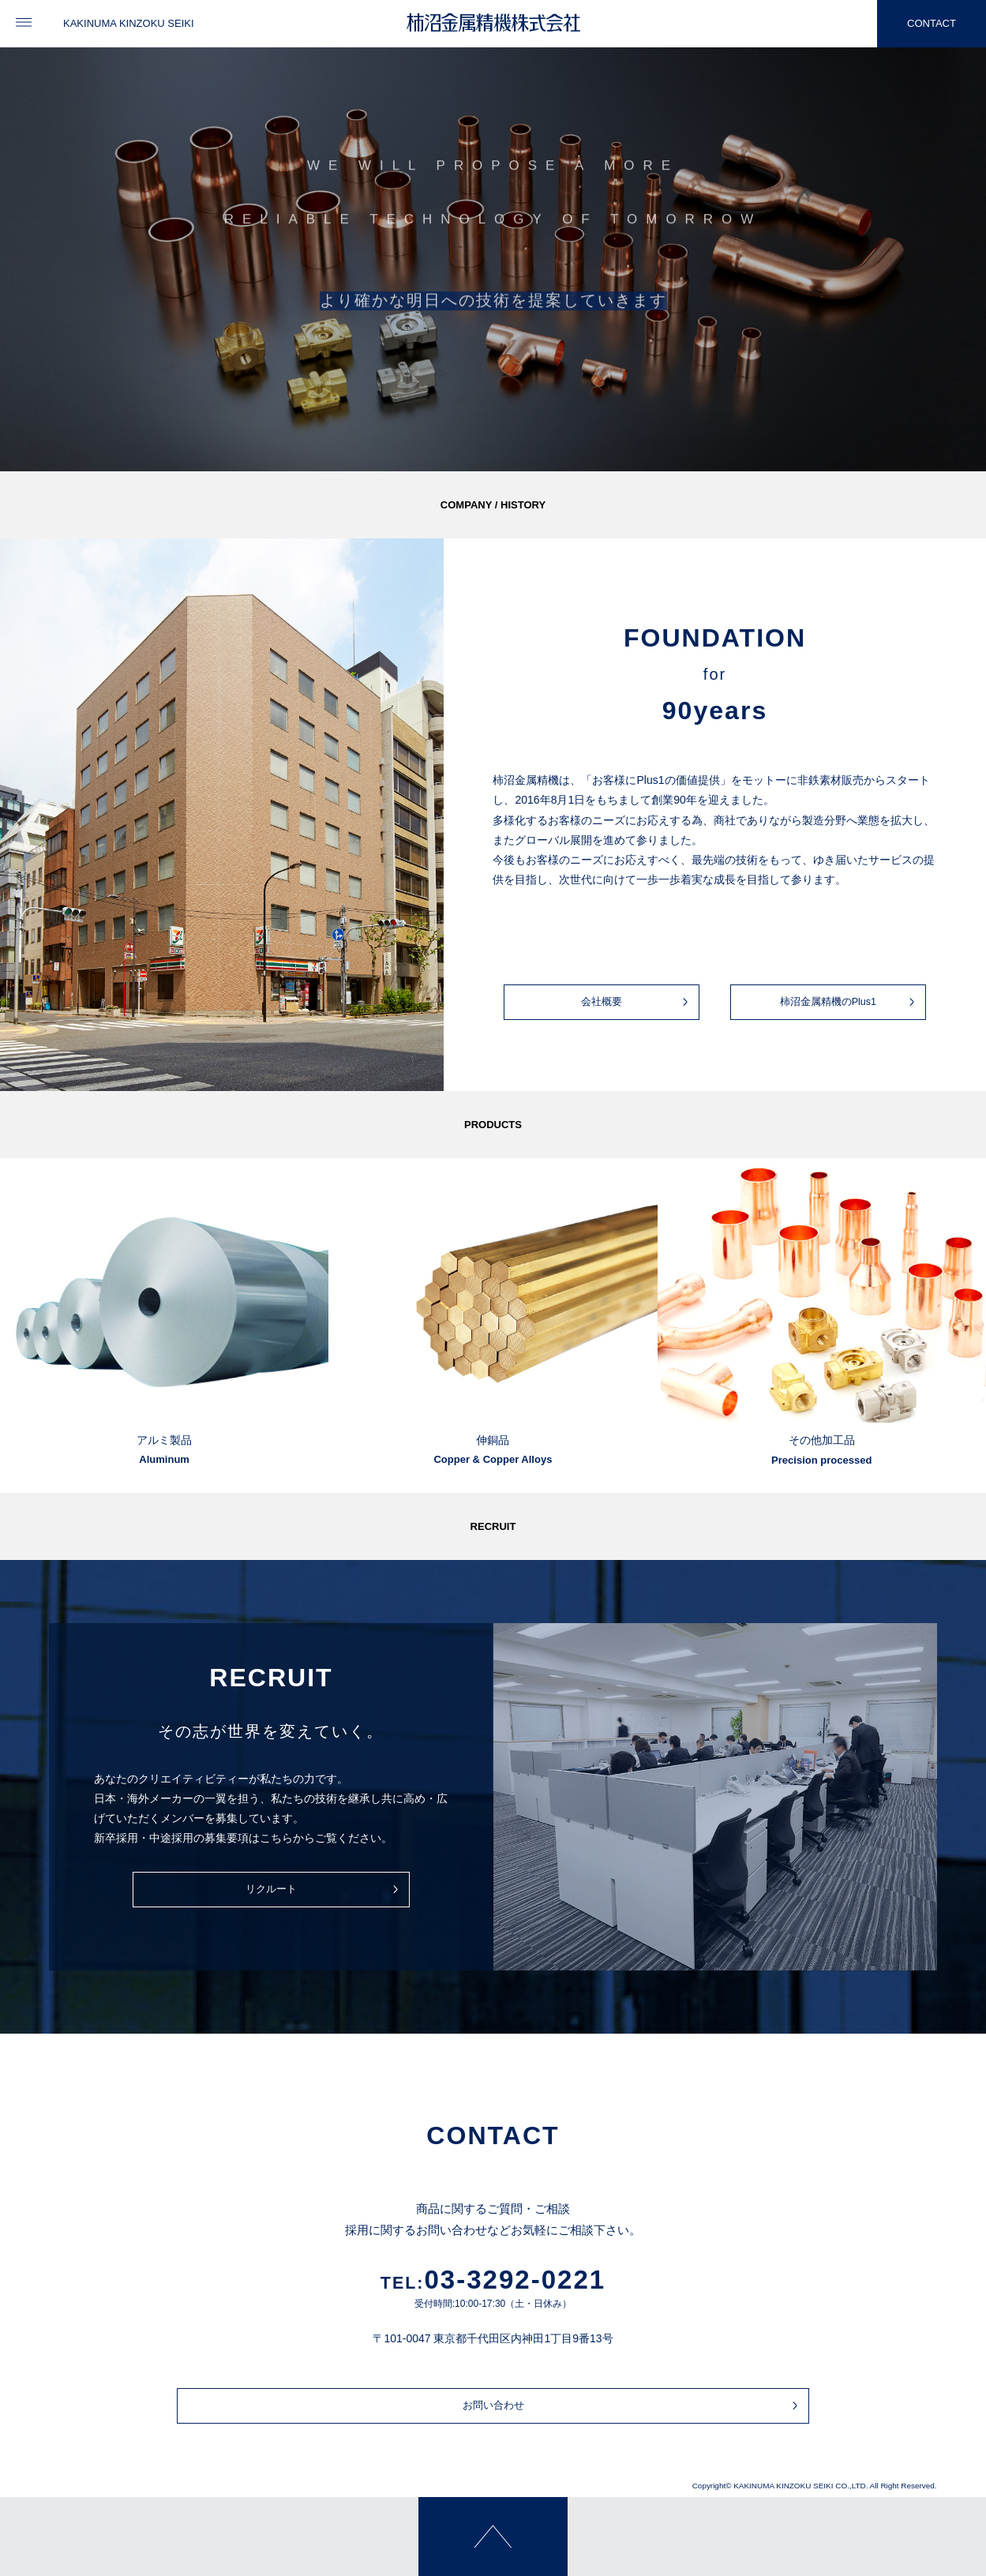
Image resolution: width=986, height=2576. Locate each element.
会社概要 (633, 1002)
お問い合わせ (510, 2406)
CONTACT (916, 23)
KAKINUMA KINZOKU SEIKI (128, 23)
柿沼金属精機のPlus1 (844, 1002)
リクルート (290, 1889)
